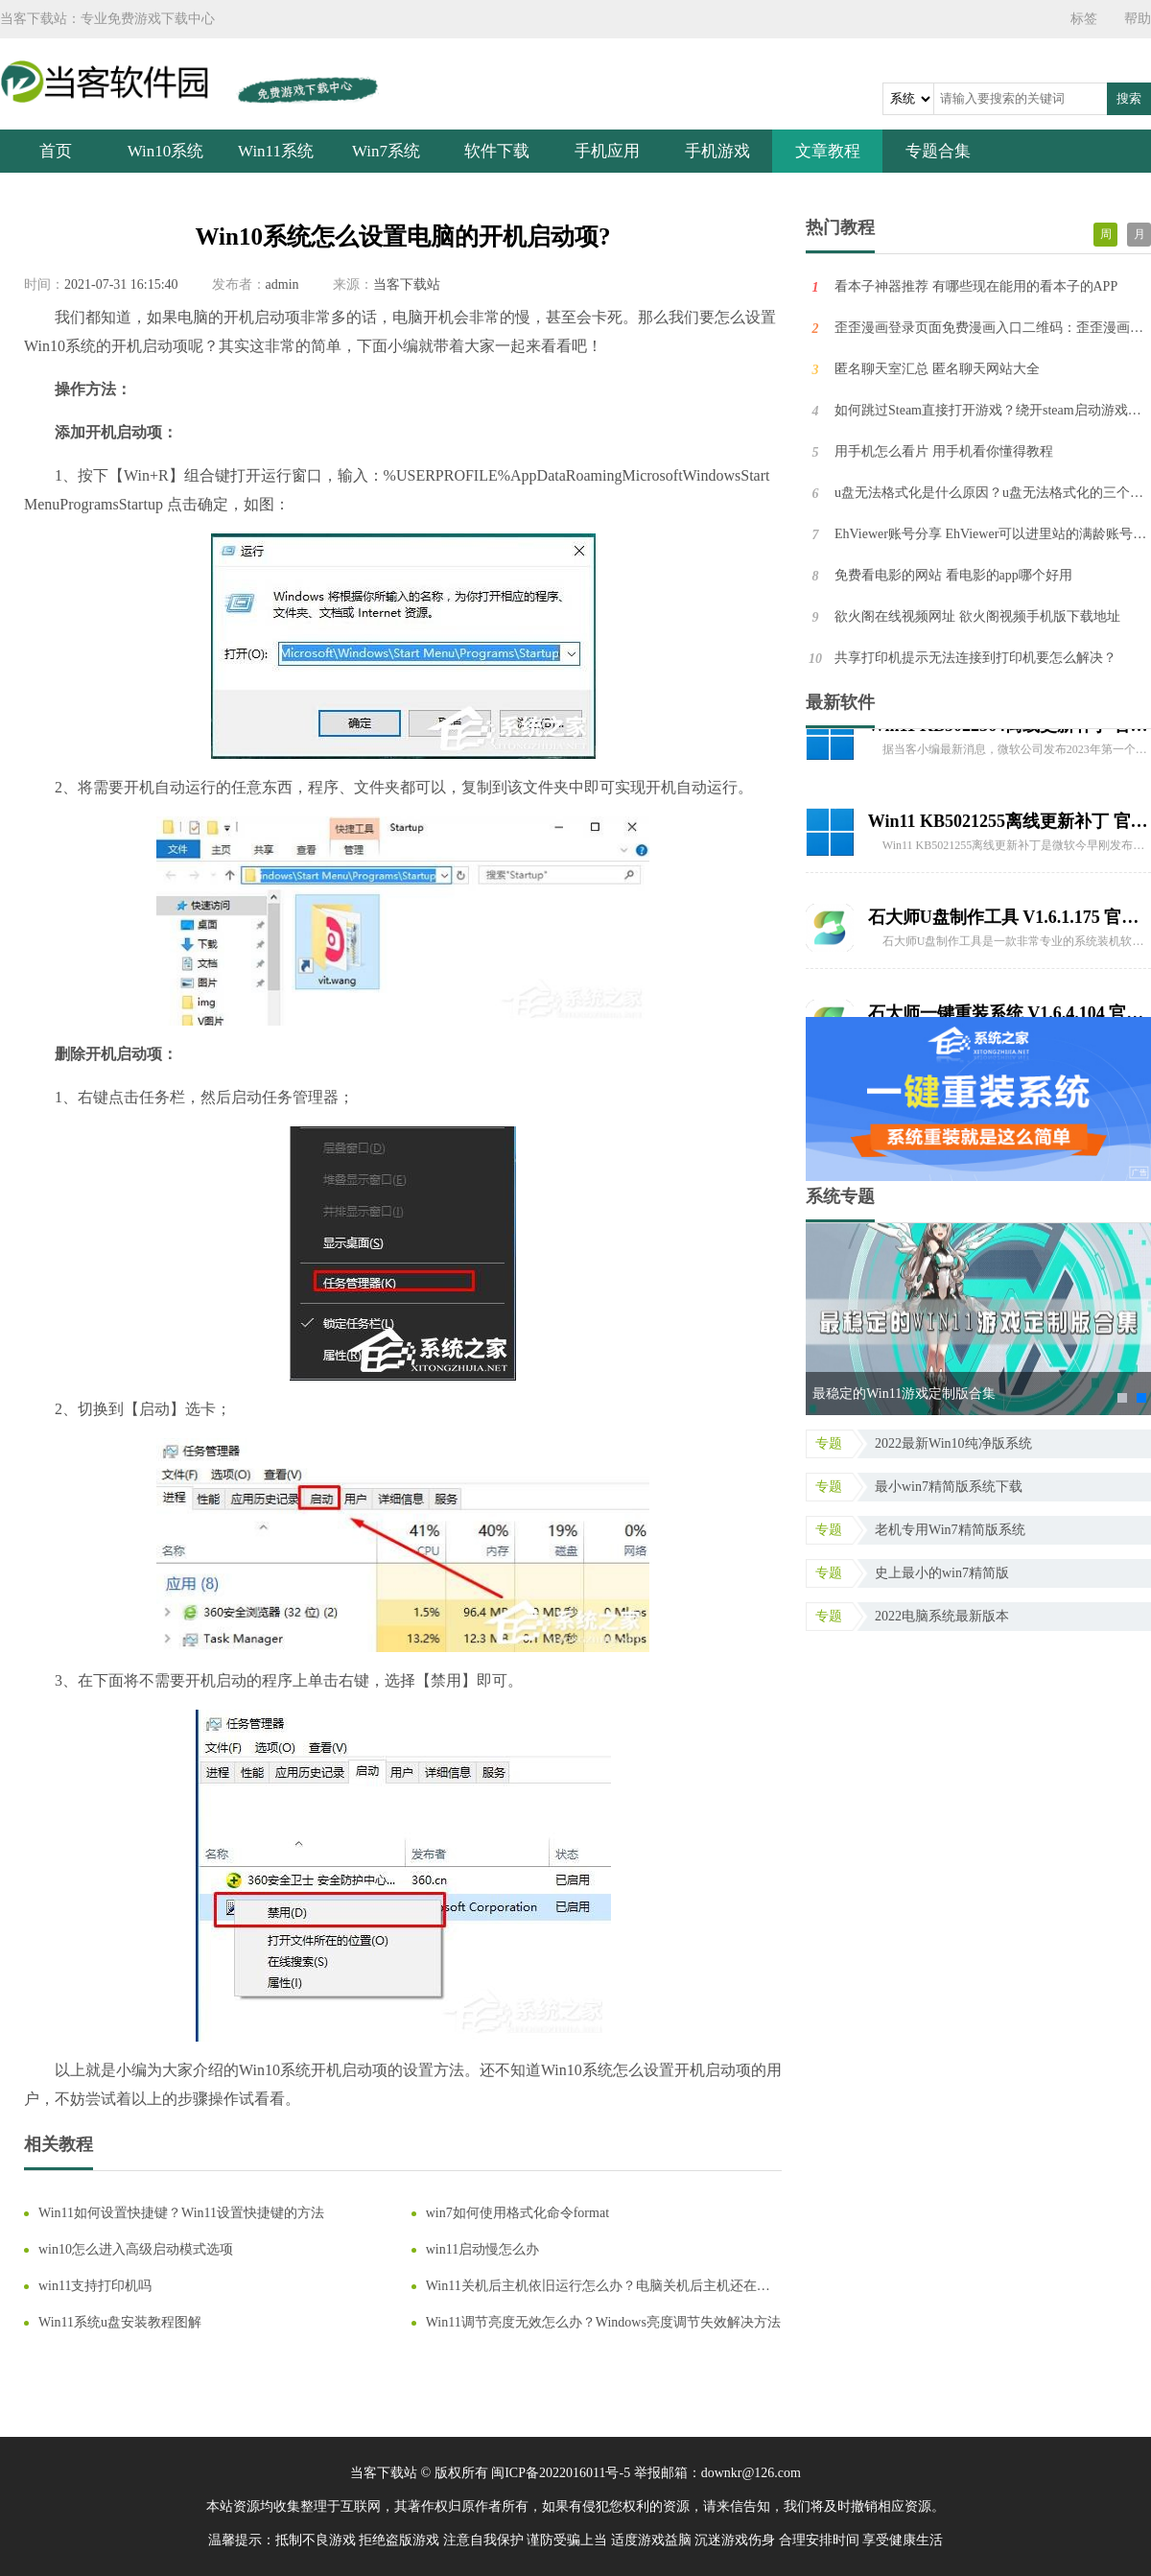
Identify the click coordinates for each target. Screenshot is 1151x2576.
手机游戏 (717, 151)
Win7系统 (386, 151)
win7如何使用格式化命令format (517, 2213)
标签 (1083, 19)
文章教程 (827, 151)
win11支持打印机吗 (95, 2286)
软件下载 (496, 151)
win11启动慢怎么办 (482, 2249)
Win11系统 (276, 151)
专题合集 (938, 151)
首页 (55, 151)
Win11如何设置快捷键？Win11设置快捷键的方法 (181, 2213)
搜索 (1128, 98)
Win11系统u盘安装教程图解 (119, 2322)
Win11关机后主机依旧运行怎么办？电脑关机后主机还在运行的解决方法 (598, 2287)
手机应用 (607, 151)
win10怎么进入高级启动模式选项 (135, 2249)
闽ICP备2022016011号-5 (560, 2473)
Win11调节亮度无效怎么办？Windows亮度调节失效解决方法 (603, 2322)
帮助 (1137, 19)
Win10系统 (166, 151)
